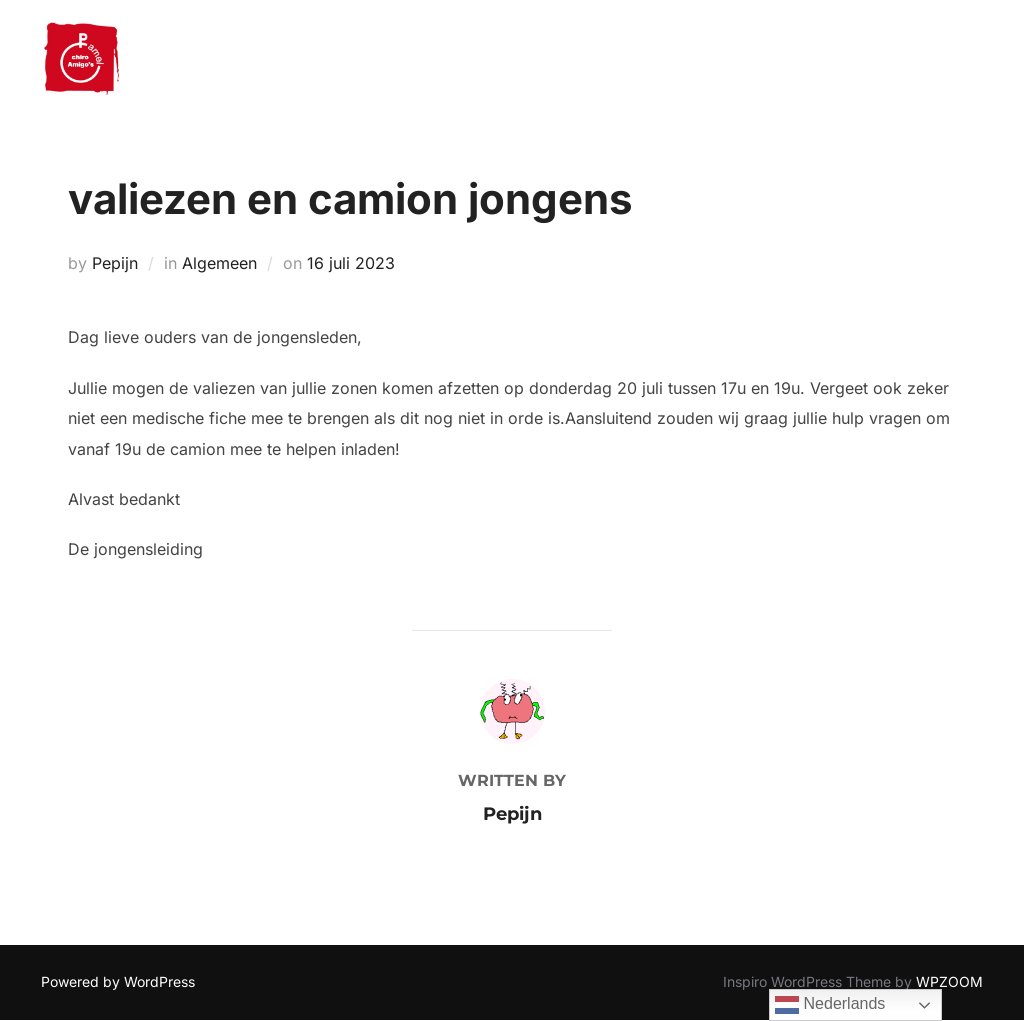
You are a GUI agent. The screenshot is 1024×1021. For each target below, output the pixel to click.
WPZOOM (949, 981)
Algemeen (219, 263)
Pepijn (115, 263)
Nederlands (830, 1005)
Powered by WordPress (118, 981)
